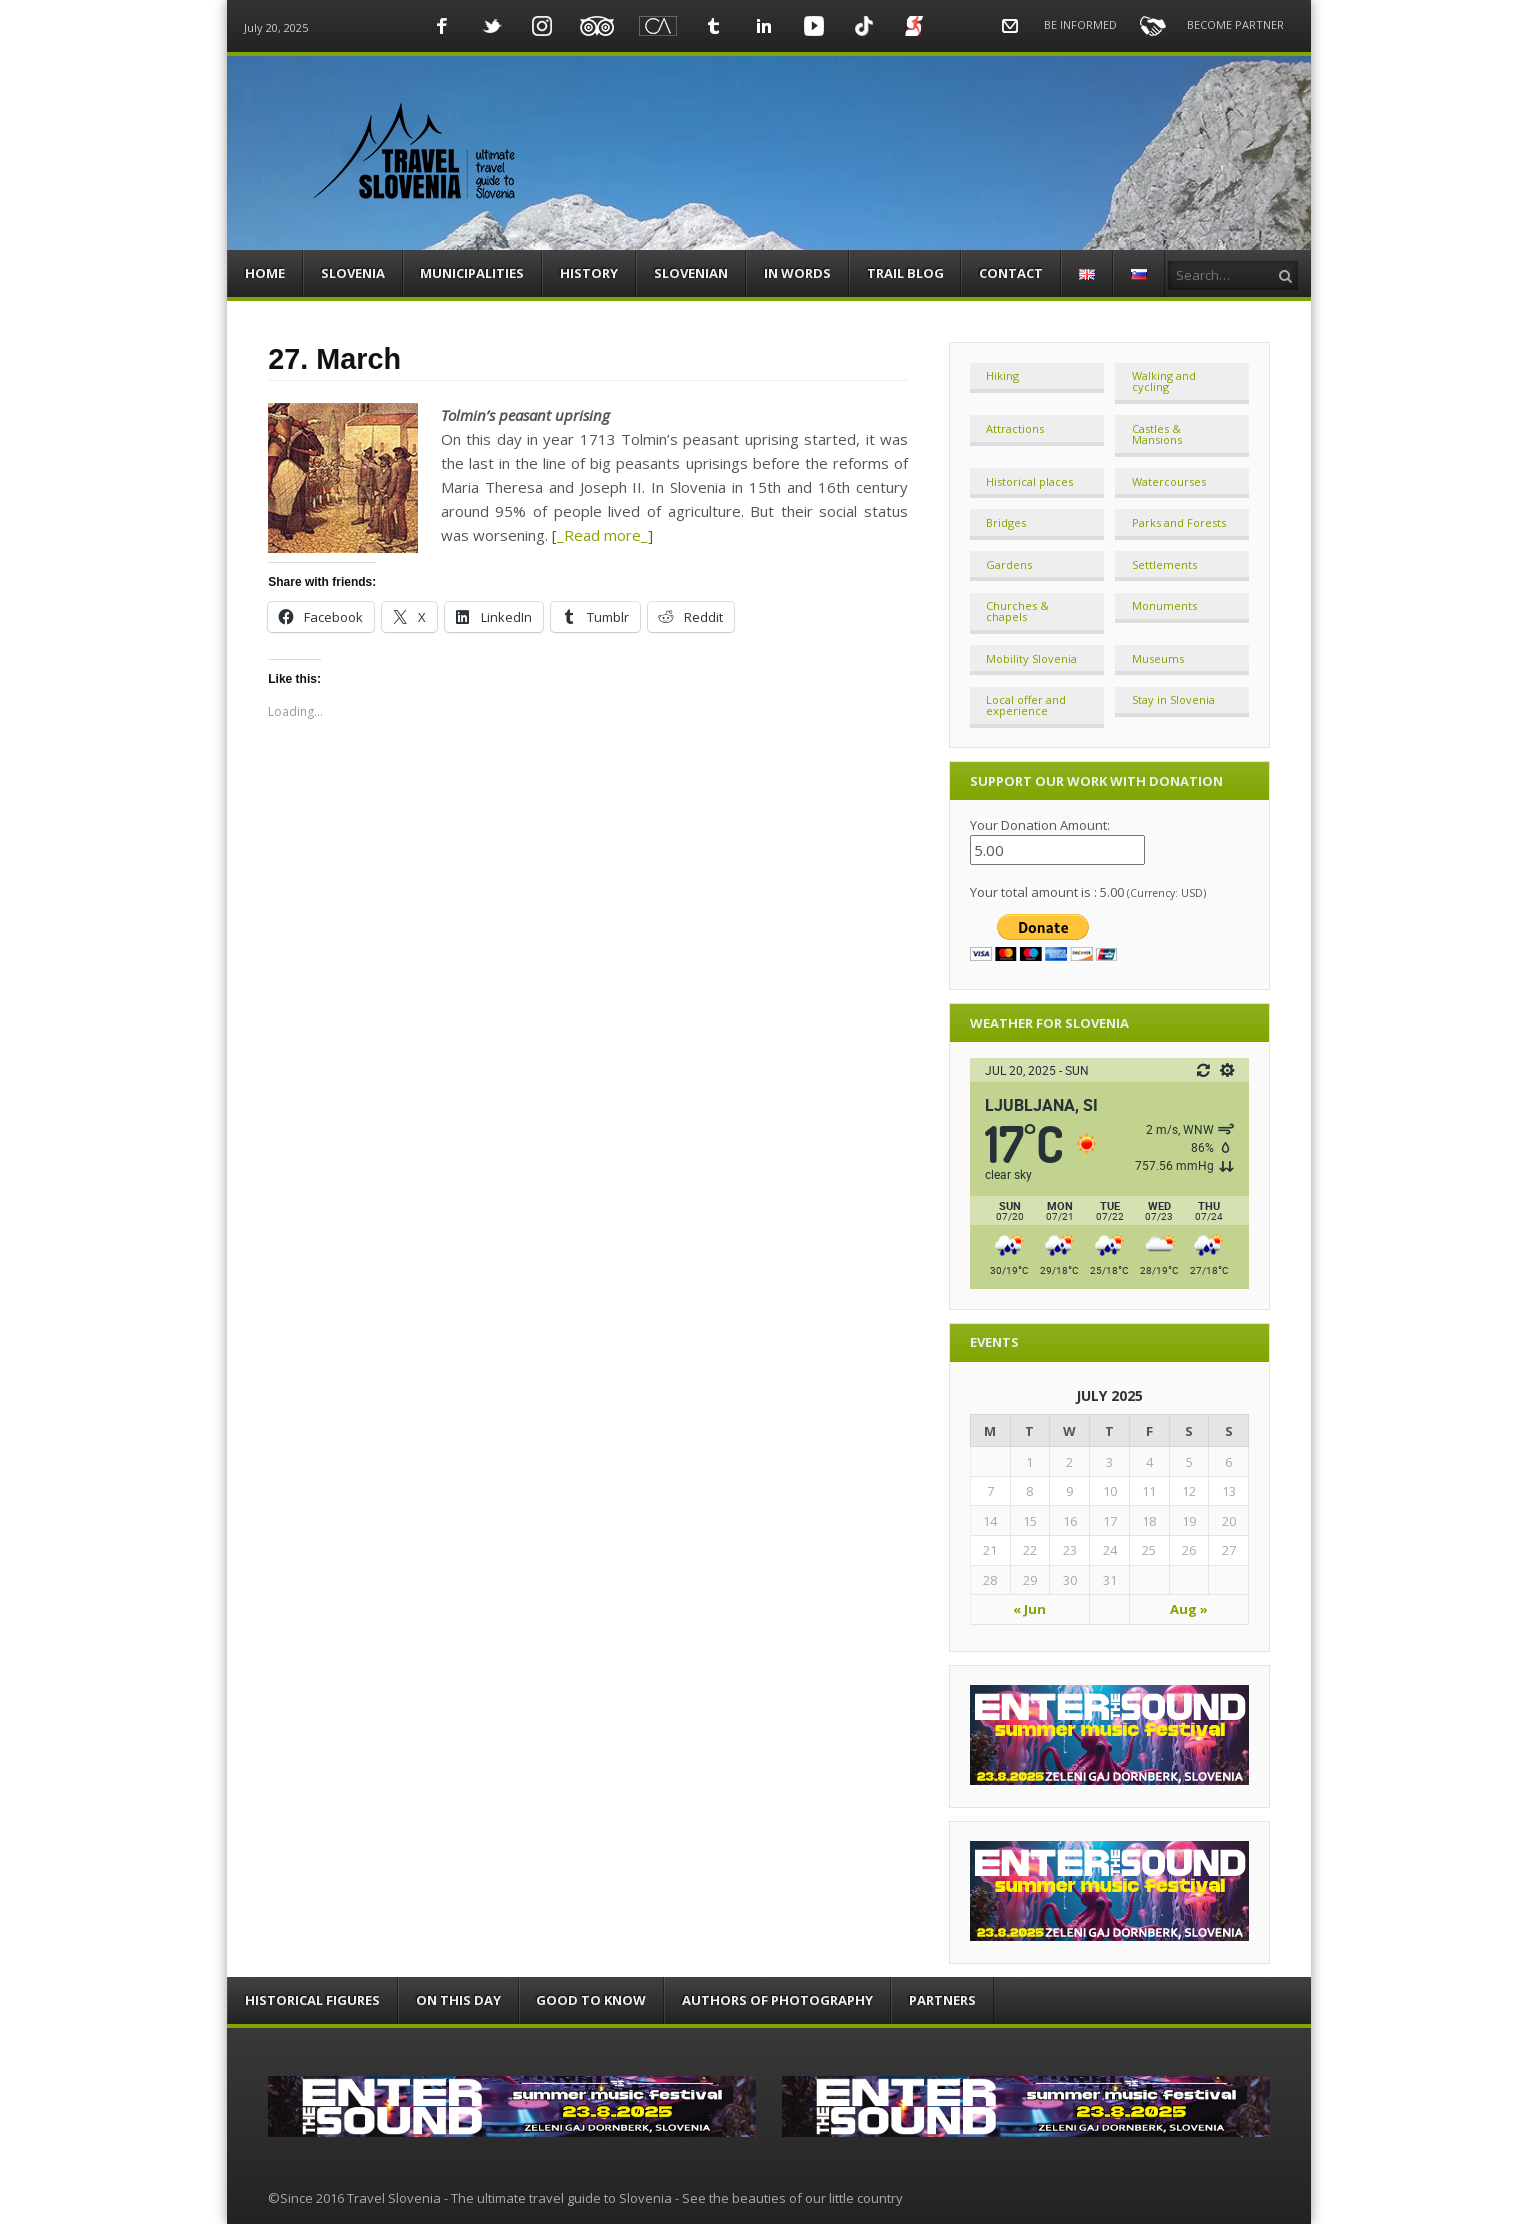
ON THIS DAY (458, 2000)
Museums (1158, 658)
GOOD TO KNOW (591, 2000)
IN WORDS (797, 273)
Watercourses (1169, 481)
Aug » (1189, 1609)
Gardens (1009, 564)
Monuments (1164, 605)
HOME (265, 273)
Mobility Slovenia (1031, 658)
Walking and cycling (1164, 381)
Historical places (1029, 481)
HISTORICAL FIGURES (312, 2000)
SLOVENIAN (691, 273)
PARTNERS (942, 2000)
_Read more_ (602, 535)
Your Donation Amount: (1040, 825)
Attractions (1015, 428)
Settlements (1164, 564)
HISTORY (589, 273)
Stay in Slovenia (1173, 699)
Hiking (1002, 375)
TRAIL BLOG (905, 273)
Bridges (1006, 522)
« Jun (1029, 1609)
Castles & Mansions (1157, 434)
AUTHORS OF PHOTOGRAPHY (777, 2000)
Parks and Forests (1179, 522)
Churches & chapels (1017, 611)
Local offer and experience (1026, 705)
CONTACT (1011, 273)
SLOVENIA (353, 273)
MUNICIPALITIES (472, 273)
